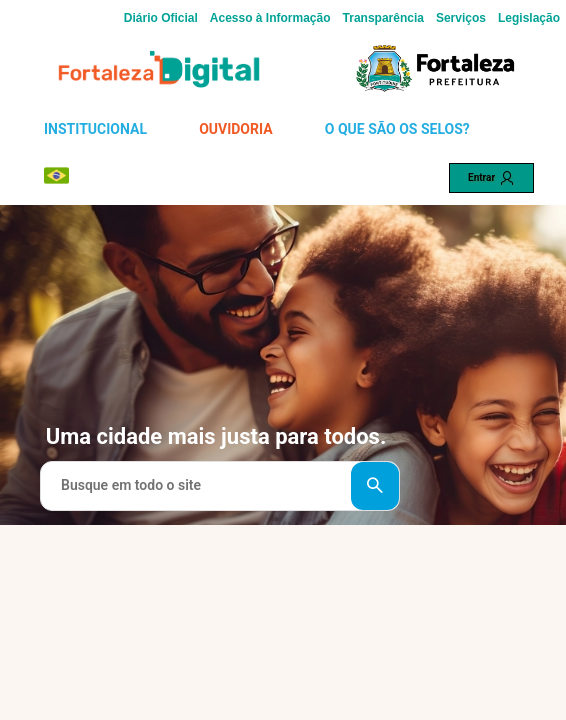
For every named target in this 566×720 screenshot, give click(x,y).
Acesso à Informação (270, 18)
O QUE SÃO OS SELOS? (397, 129)
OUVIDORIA (235, 129)
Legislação (529, 18)
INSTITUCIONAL (95, 129)
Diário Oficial (161, 18)
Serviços (461, 18)
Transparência (383, 18)
